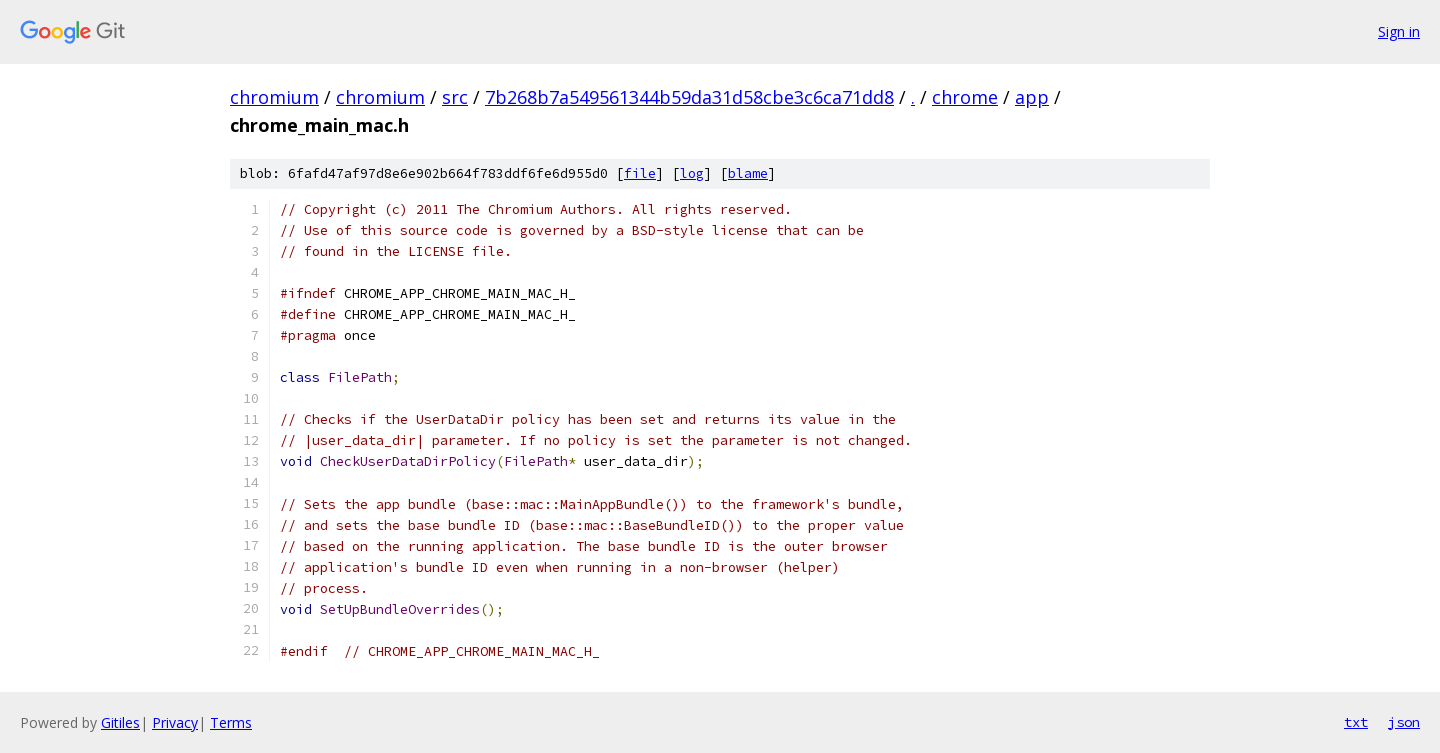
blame (748, 173)
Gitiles (120, 722)
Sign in (1399, 31)
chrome (965, 97)
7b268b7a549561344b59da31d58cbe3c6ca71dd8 (689, 97)
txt (1356, 722)
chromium (274, 97)
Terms (231, 722)
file (640, 173)
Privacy (175, 722)
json (1404, 722)
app (1032, 97)
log (692, 173)
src (455, 97)
